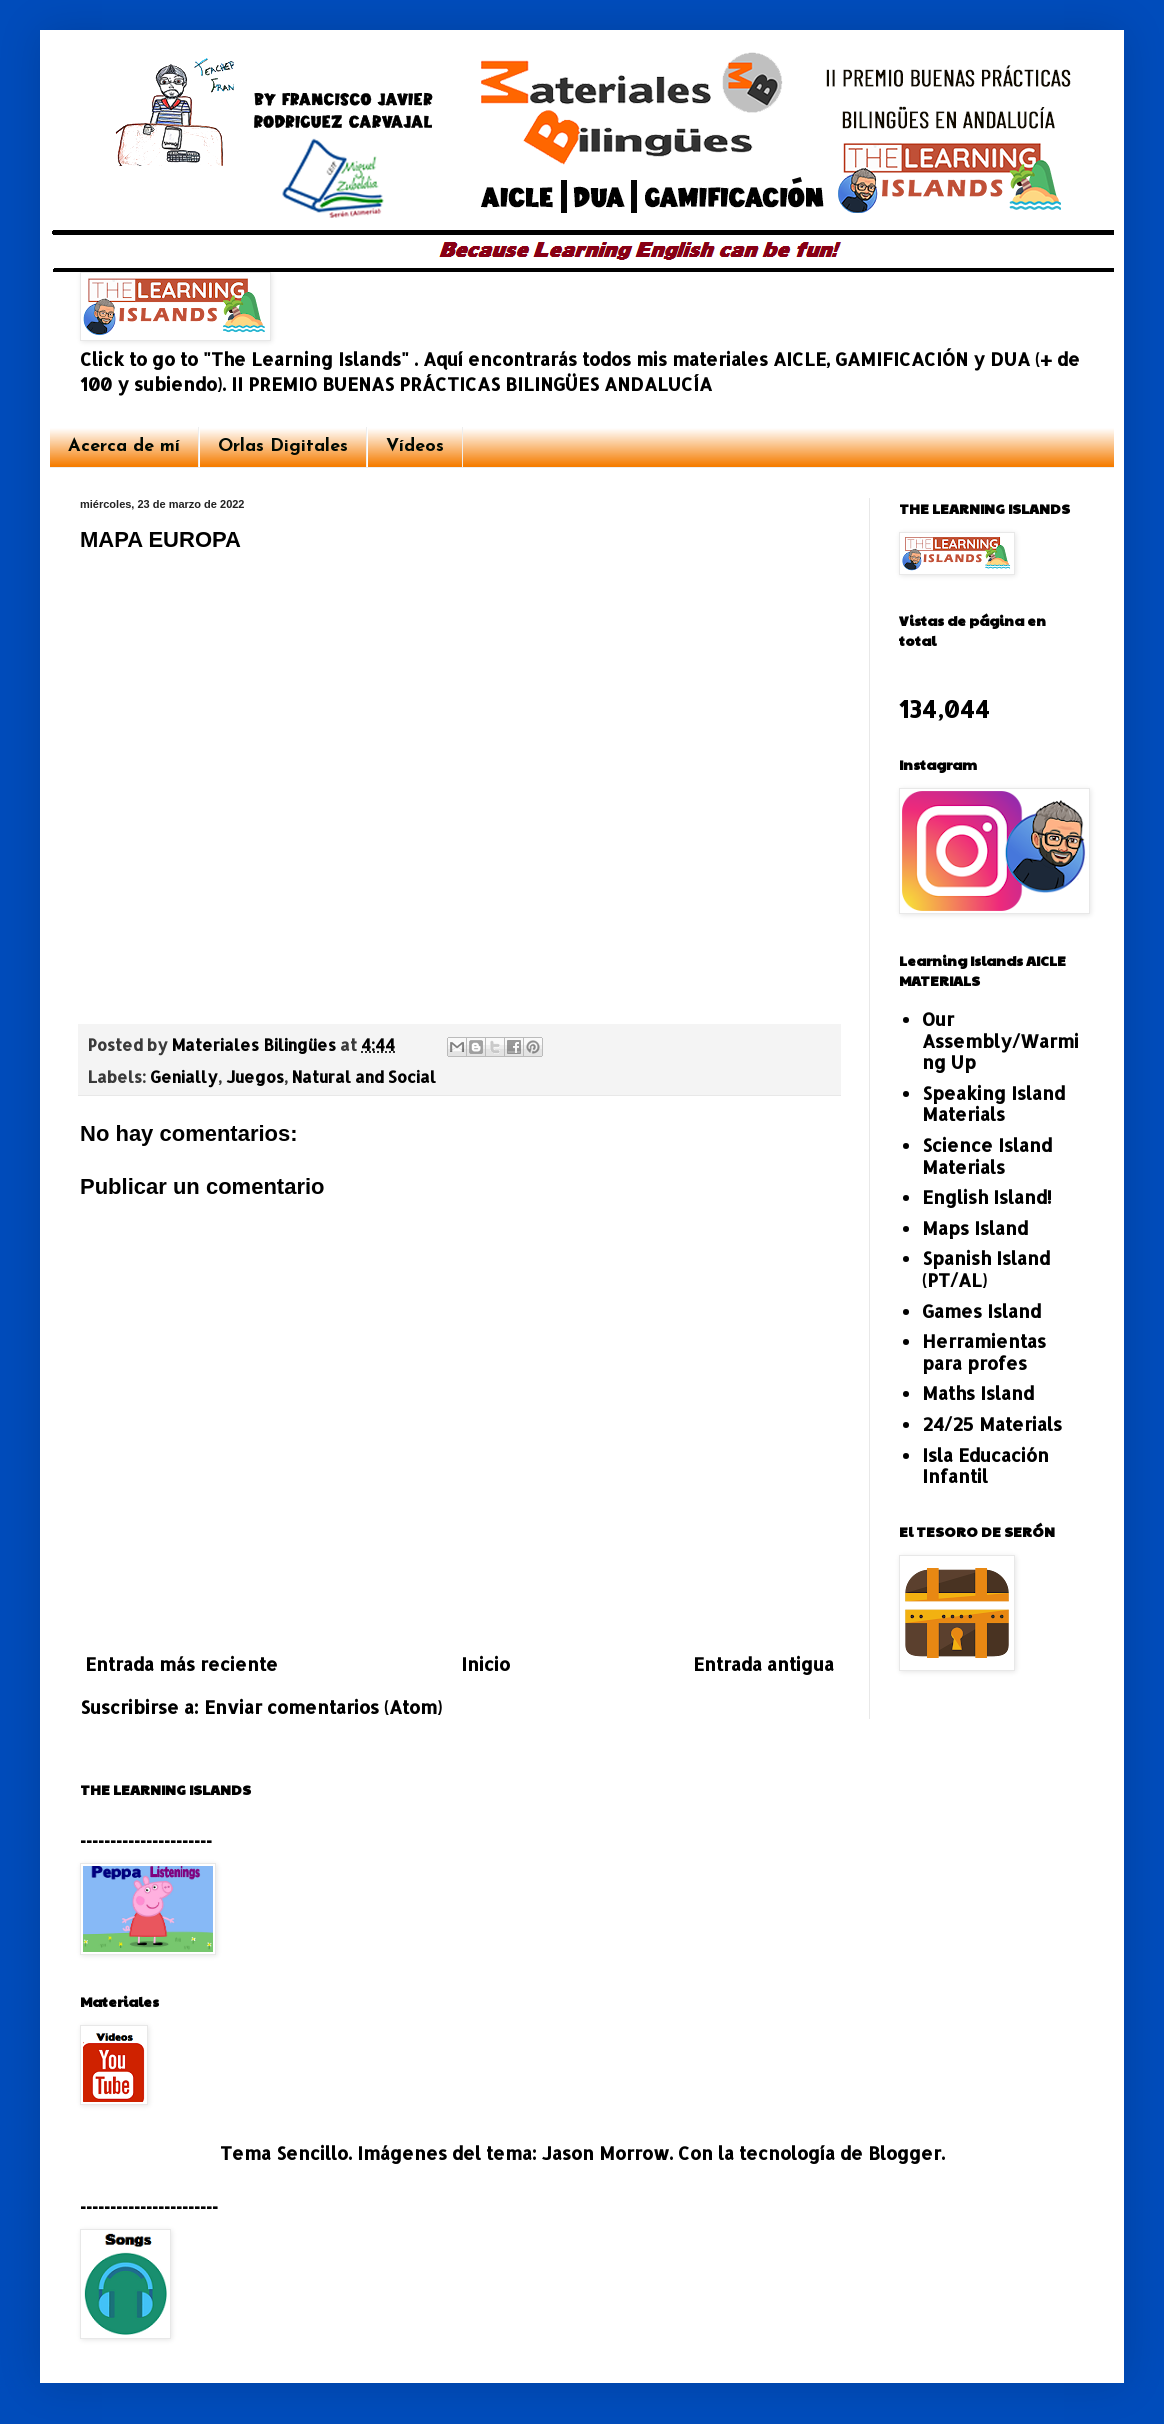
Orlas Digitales (283, 446)
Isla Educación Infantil (985, 1465)
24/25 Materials (992, 1423)
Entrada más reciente (181, 1663)
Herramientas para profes (984, 1351)
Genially (184, 1076)
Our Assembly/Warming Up (1000, 1040)
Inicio (485, 1663)
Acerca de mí (124, 446)
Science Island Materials (987, 1155)
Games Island (981, 1310)
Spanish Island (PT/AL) (986, 1268)
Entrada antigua (763, 1663)
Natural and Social (364, 1076)
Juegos (255, 1076)
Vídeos (415, 446)
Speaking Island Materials (993, 1103)
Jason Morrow (605, 2152)
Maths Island (978, 1392)
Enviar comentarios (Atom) (323, 1706)
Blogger (904, 2152)
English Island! (987, 1196)
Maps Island (975, 1227)
